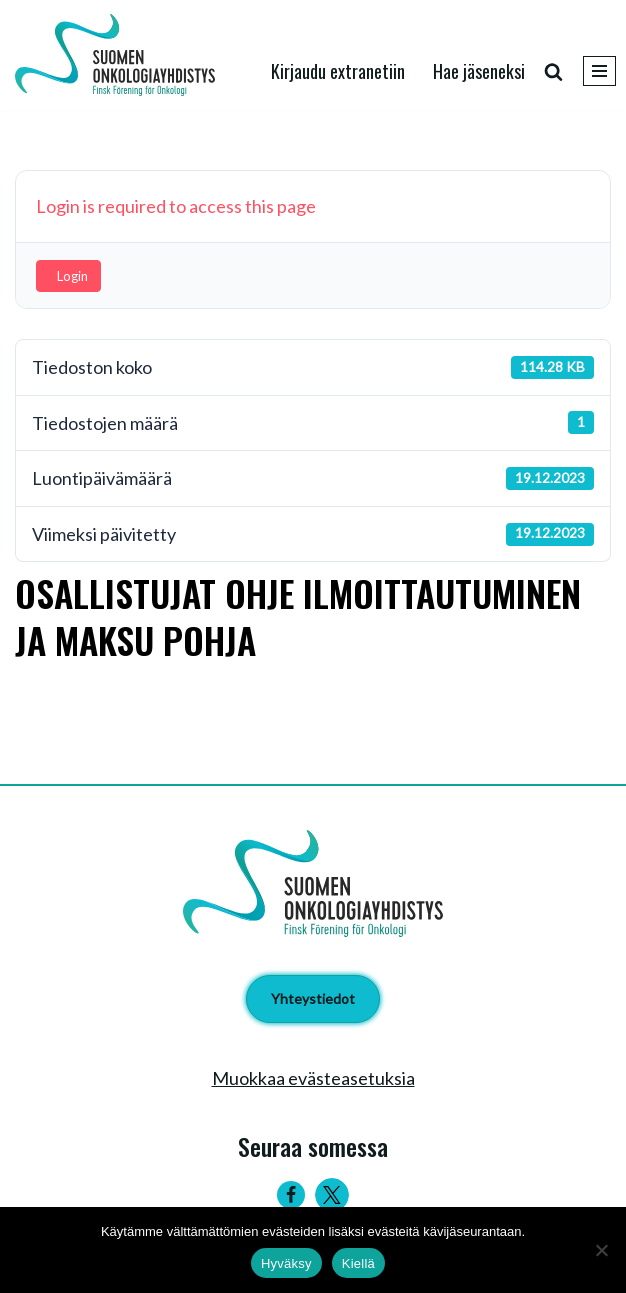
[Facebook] (291, 1195)
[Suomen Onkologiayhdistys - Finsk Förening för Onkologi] (120, 55)
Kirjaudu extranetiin (338, 71)
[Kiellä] (601, 1250)
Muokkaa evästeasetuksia (313, 1078)
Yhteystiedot (313, 998)
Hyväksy (286, 1263)
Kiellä (358, 1263)
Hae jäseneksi (479, 71)
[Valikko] (599, 71)
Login (72, 276)
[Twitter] (332, 1195)
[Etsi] (553, 71)
